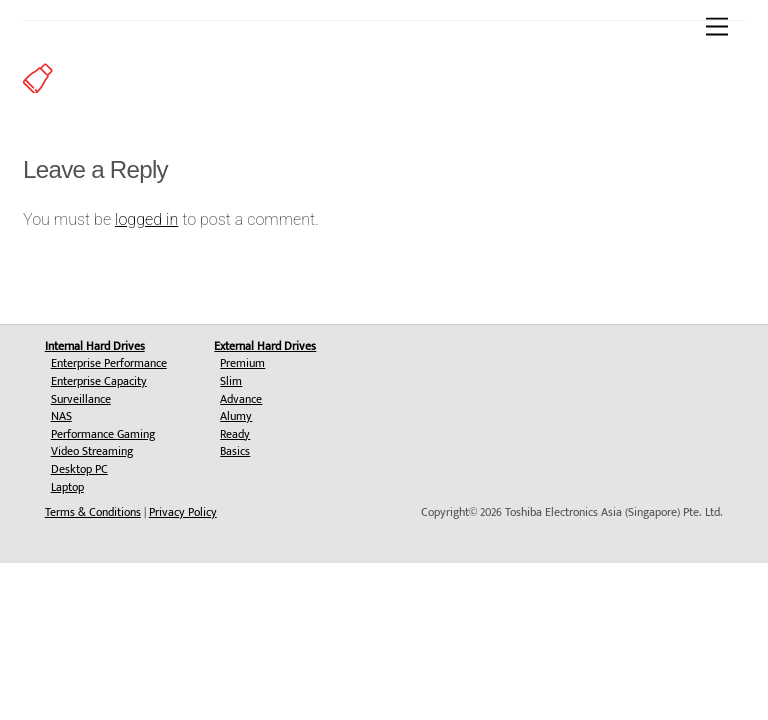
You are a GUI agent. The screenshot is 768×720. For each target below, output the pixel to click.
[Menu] (717, 27)
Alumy (236, 416)
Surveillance (81, 399)
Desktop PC (79, 469)
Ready (235, 434)
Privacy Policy (183, 512)
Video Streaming (92, 451)
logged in (146, 219)
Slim (231, 381)
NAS (61, 416)
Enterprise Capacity (99, 381)
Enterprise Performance (109, 363)
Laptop (67, 487)
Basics (235, 451)
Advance (241, 399)
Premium (242, 363)
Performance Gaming (103, 434)
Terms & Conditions (93, 512)
